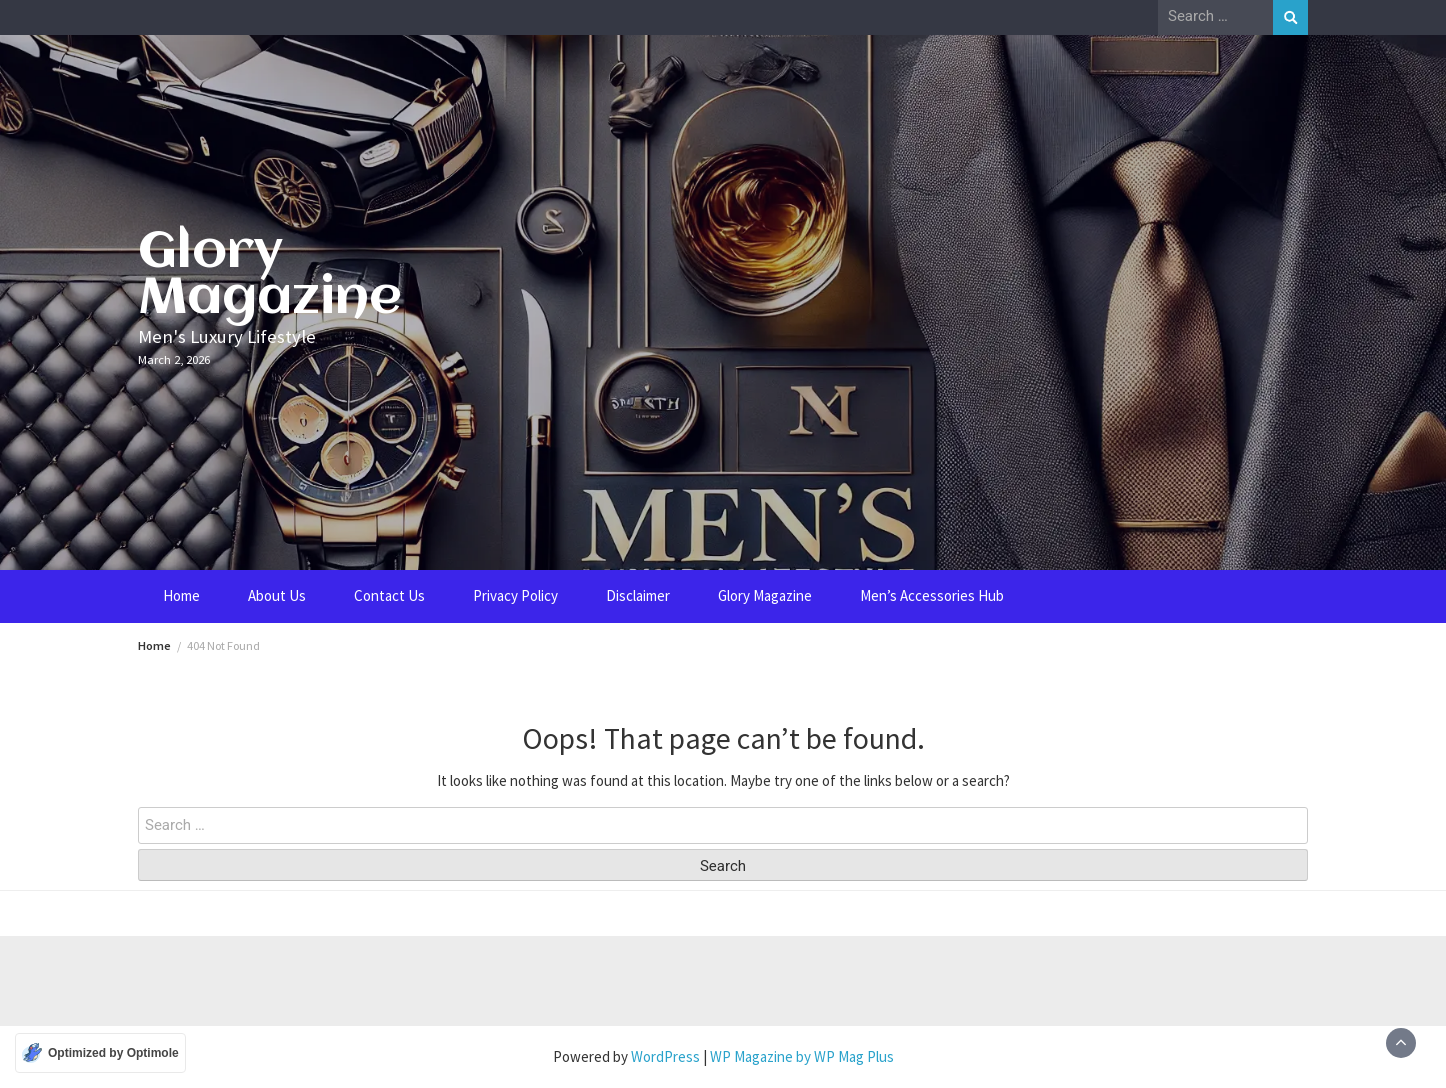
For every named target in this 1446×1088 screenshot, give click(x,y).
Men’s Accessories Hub (932, 595)
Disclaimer (638, 595)
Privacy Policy (515, 595)
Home (181, 595)
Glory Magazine (270, 276)
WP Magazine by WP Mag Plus (802, 1056)
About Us (277, 595)
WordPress (665, 1056)
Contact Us (389, 595)
